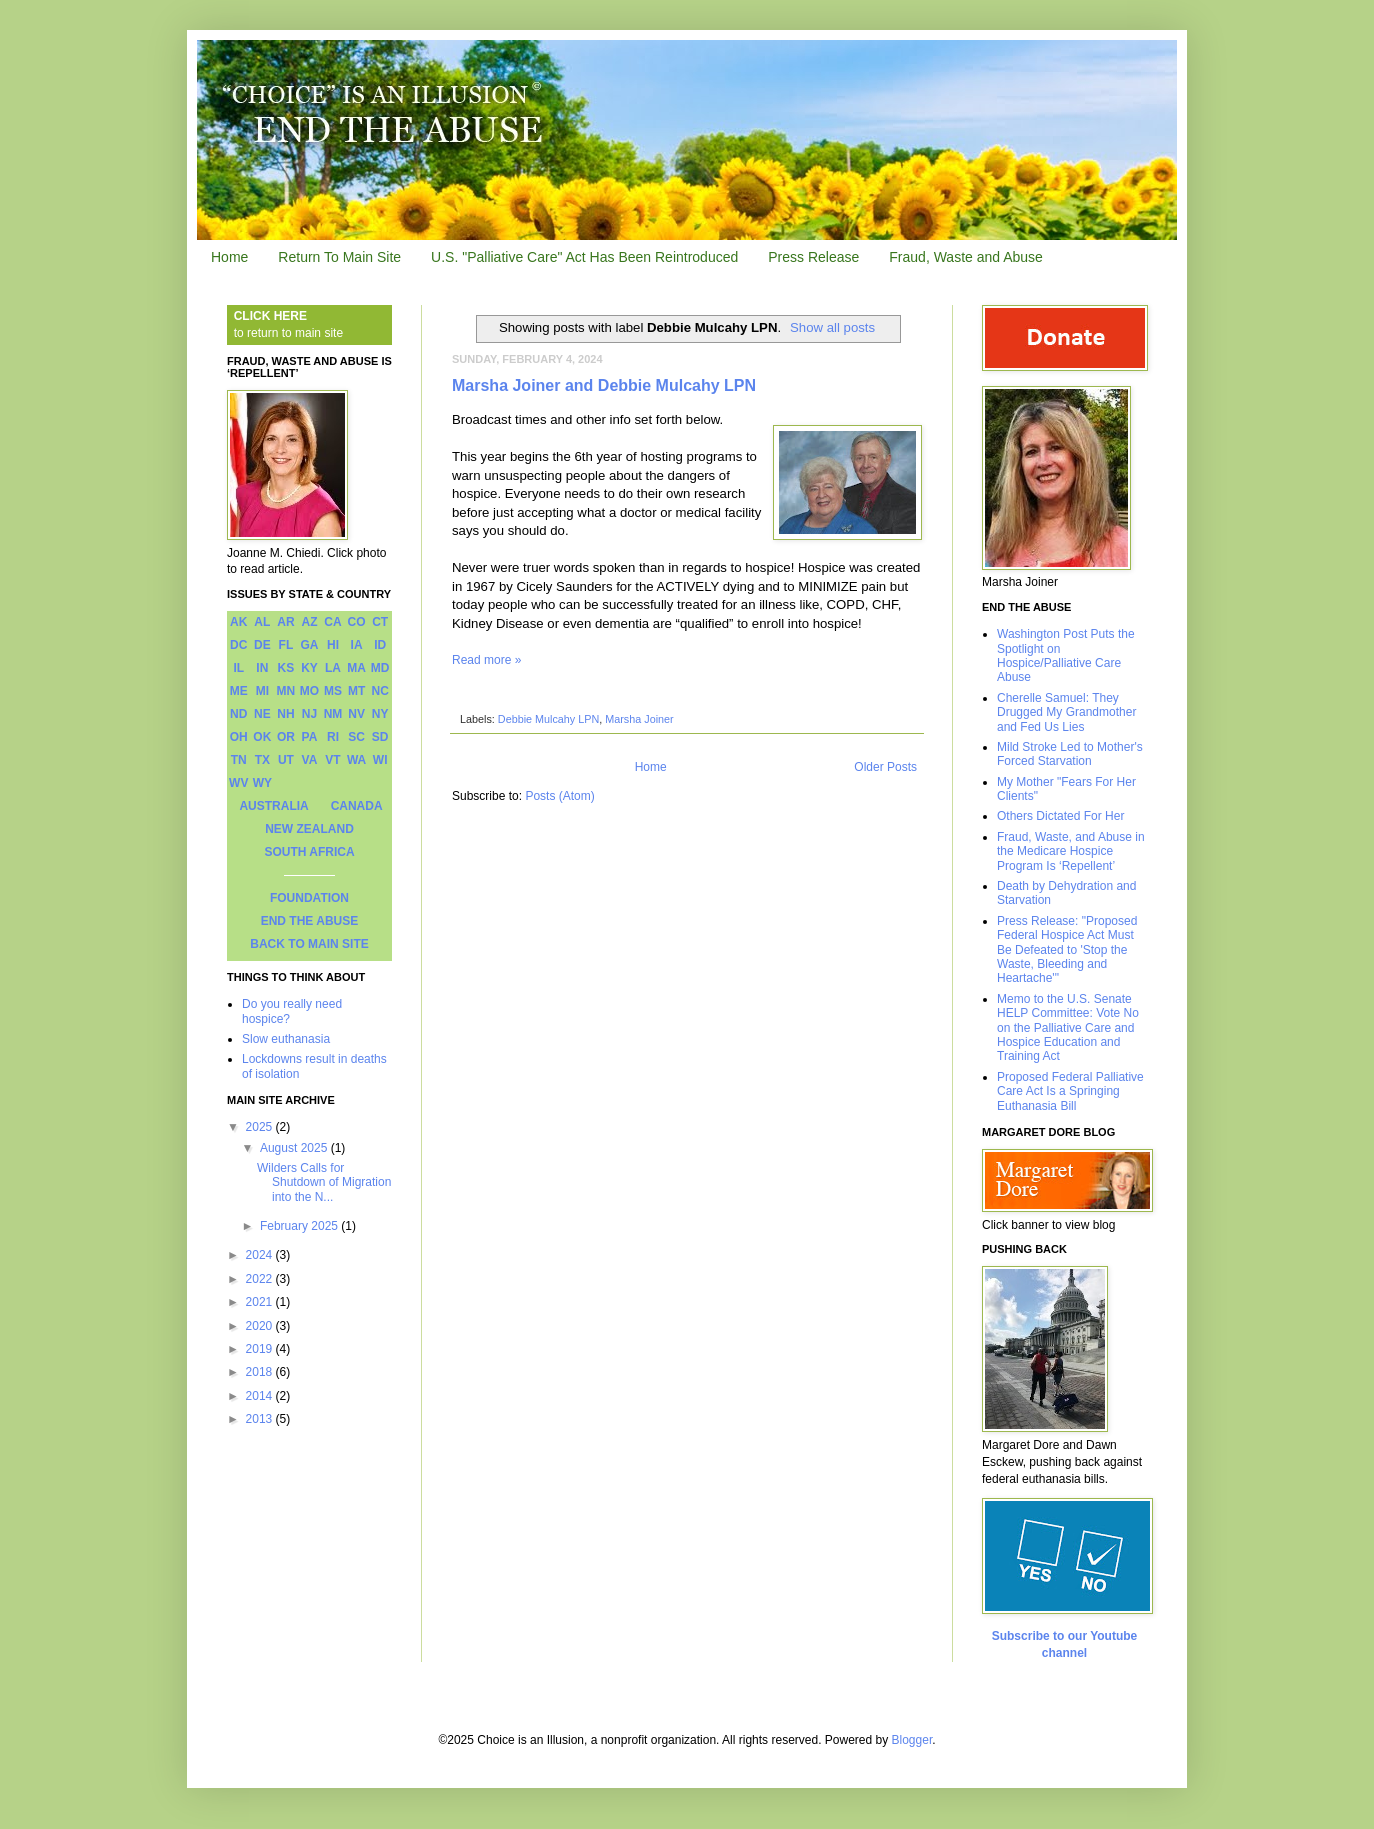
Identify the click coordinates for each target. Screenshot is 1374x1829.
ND (238, 714)
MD (380, 668)
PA (310, 737)
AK (238, 622)
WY (262, 783)
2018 (261, 1372)
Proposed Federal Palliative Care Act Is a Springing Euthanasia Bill (1070, 1091)
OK (262, 737)
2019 (261, 1349)
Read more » (486, 660)
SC (356, 737)
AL (262, 622)
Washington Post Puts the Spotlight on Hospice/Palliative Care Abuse (1066, 655)
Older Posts (885, 767)
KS (286, 668)
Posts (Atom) (559, 796)
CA (332, 622)
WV (238, 783)
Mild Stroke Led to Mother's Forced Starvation (1070, 754)
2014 (261, 1396)
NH (285, 714)
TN (239, 760)
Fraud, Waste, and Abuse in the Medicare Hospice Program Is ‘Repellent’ (1071, 851)
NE (262, 714)
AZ (309, 622)
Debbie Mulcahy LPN (548, 719)
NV (356, 714)
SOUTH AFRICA (309, 852)
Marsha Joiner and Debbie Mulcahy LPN (604, 385)
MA (356, 668)
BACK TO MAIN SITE (309, 944)
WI (380, 760)
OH (239, 737)
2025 (261, 1127)
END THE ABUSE (310, 921)
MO (309, 691)
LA (333, 668)
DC (238, 645)
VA (310, 760)
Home (229, 257)
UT (286, 760)
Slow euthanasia (286, 1039)
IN (262, 668)
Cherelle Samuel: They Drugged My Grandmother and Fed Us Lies (1066, 712)
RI (333, 737)
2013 (261, 1419)
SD (380, 737)
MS (333, 691)
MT (356, 691)
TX (262, 760)
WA (356, 760)
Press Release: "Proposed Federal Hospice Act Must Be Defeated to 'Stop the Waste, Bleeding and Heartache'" (1067, 950)
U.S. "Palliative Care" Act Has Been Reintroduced (584, 257)
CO (357, 622)
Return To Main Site (339, 257)
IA (357, 645)
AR (285, 622)
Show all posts (832, 327)
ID (380, 645)
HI (333, 645)
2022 (261, 1279)
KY (309, 668)
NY (380, 714)
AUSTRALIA (273, 806)
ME (239, 691)
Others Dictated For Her (1060, 816)
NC (380, 691)
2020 (261, 1326)
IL (238, 668)
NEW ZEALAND (309, 829)
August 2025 (295, 1148)
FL (286, 645)
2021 (261, 1302)
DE (262, 645)
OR (286, 737)
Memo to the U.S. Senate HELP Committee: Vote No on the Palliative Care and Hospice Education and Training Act (1068, 1028)
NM (333, 714)
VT (332, 760)
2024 (261, 1255)
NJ (309, 714)
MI (262, 691)
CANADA (357, 806)
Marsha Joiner (639, 719)
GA (309, 645)
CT (380, 622)
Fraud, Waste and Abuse (966, 257)
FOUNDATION (309, 898)
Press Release (813, 257)
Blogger (912, 1740)
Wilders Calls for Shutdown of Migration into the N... (324, 1182)
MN (286, 691)
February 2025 (300, 1226)
